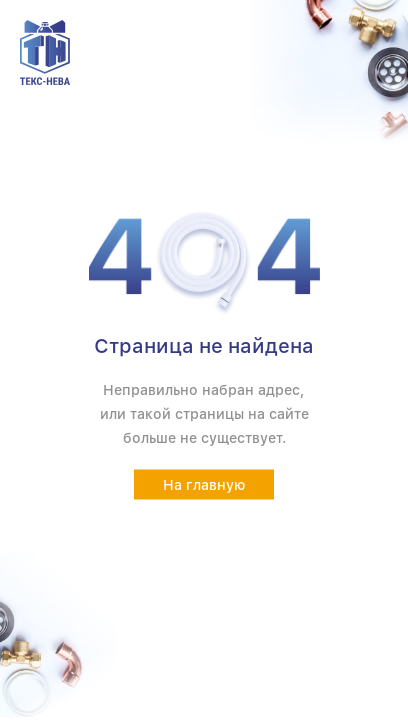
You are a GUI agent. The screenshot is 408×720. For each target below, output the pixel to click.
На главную (204, 485)
